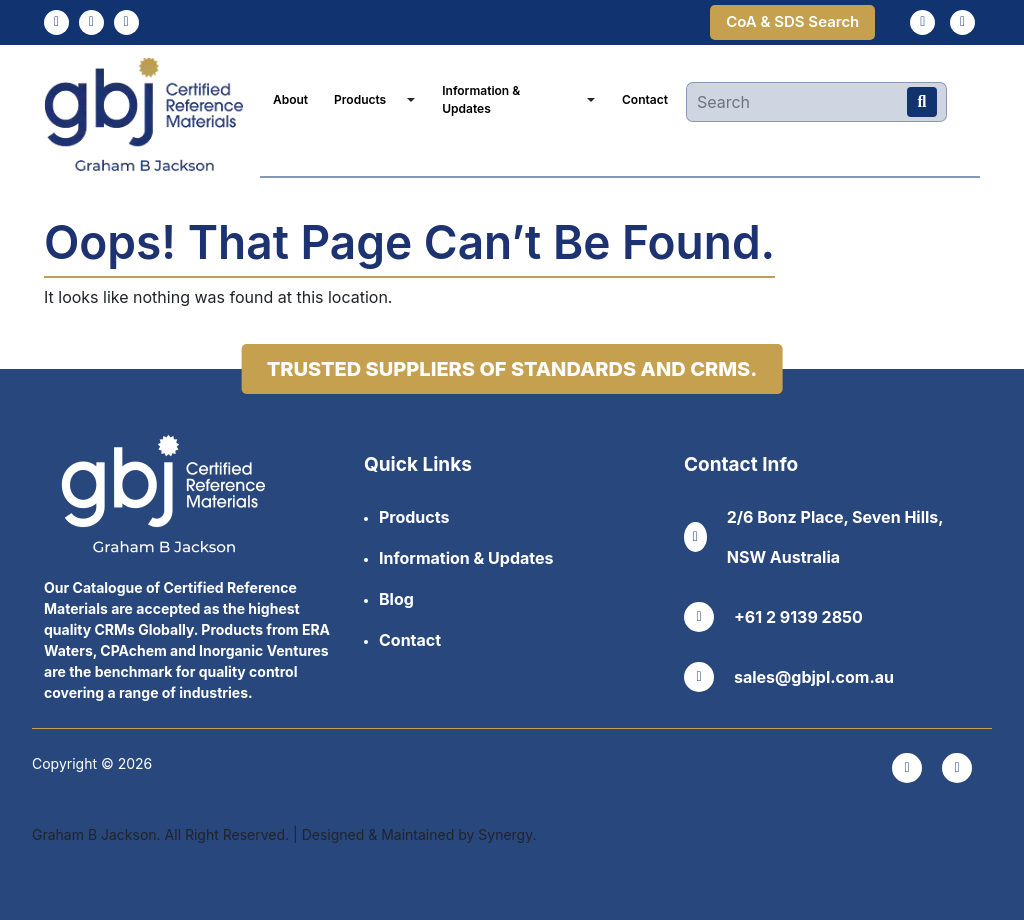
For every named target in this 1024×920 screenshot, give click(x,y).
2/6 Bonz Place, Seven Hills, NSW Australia (813, 537)
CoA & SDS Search (792, 21)
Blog (396, 599)
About (290, 99)
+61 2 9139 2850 (773, 617)
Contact (645, 99)
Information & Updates (481, 99)
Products (360, 99)
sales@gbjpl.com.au (789, 677)
